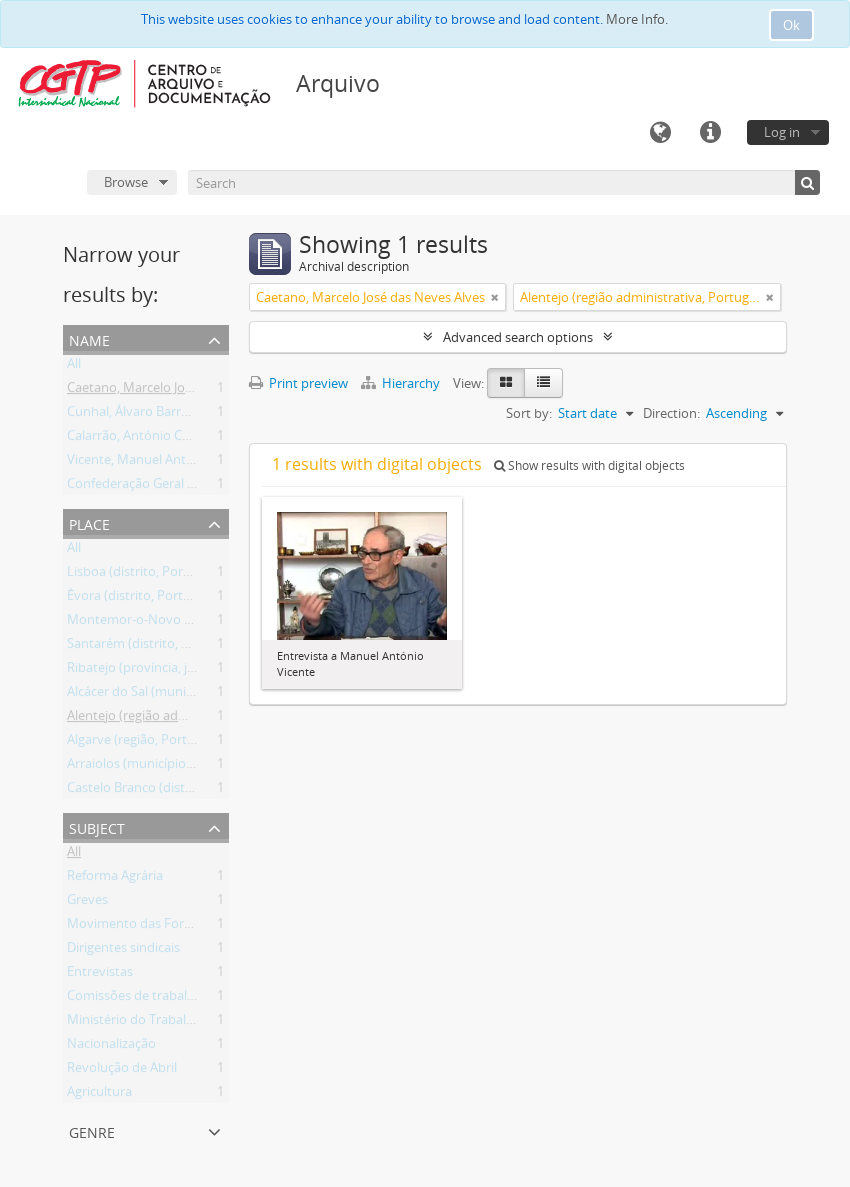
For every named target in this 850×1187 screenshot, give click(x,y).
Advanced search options (518, 337)
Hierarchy (402, 383)
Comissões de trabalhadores (151, 999)
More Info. (637, 19)
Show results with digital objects (589, 465)
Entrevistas (100, 975)
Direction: (671, 413)
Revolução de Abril (122, 1071)
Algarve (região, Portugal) (141, 743)
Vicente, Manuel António (140, 463)
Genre (92, 1130)
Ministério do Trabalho (134, 1023)
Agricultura (99, 1095)
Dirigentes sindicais (123, 951)
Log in (782, 132)
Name (89, 338)
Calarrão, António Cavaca (141, 439)
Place (89, 522)
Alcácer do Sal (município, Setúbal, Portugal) (196, 695)
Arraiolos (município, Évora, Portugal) (177, 767)
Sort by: (529, 413)
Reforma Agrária (115, 879)
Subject (97, 826)
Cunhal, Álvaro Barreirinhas (147, 415)
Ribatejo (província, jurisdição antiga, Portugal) (204, 671)
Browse (126, 182)
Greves (87, 903)
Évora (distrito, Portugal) (139, 599)
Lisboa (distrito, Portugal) (142, 575)
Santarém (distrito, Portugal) (151, 647)
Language (660, 133)
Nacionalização (111, 1047)
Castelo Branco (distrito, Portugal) (167, 791)
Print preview (298, 383)
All (74, 367)
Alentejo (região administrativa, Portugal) (188, 719)
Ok (791, 25)
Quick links (710, 133)
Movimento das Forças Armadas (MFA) (182, 927)
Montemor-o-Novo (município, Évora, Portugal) (207, 623)
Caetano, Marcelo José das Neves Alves (181, 391)
